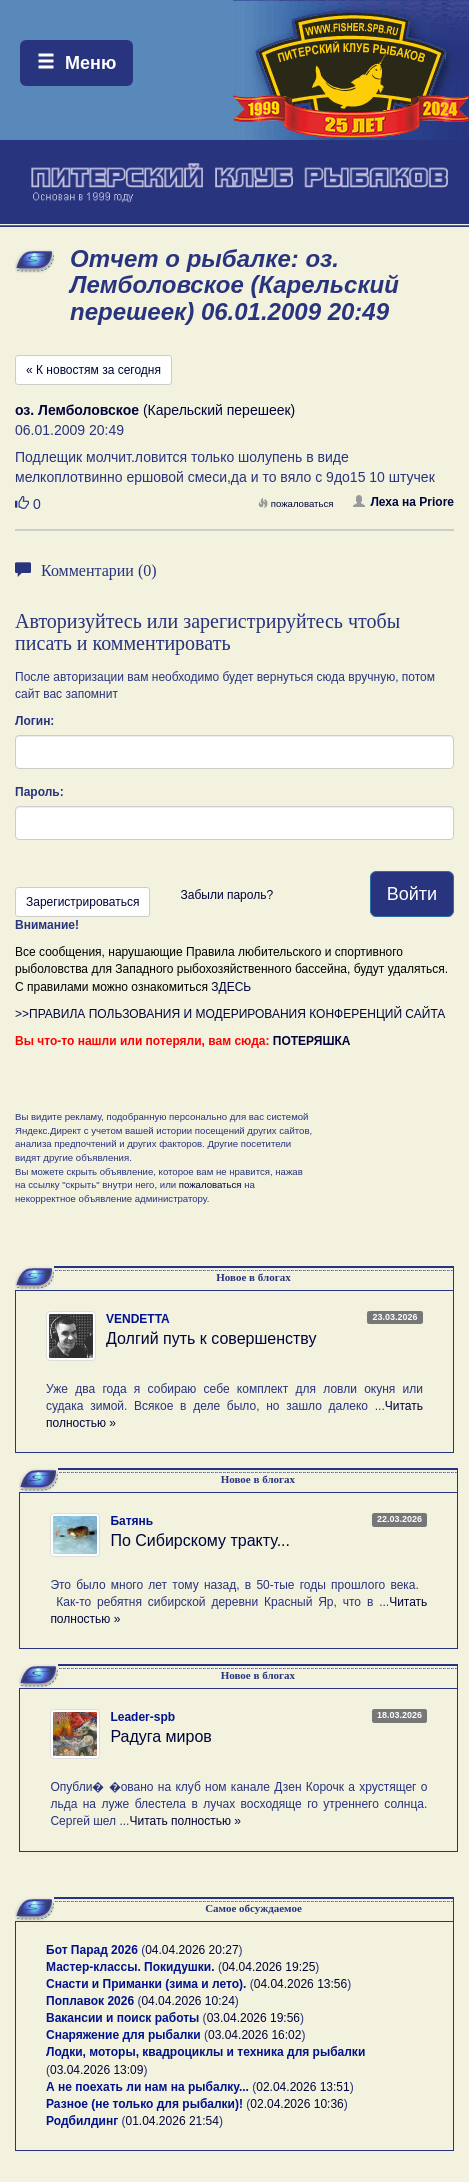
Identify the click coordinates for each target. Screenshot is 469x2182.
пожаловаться (296, 503)
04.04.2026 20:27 (191, 1950)
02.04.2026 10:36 (296, 2104)
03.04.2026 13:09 (96, 2070)
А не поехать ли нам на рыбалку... (147, 2087)
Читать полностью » (185, 1821)
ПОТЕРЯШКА (312, 1041)
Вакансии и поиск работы (122, 2018)
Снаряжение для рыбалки (123, 2035)
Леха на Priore (403, 502)
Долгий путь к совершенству (211, 1338)
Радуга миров (160, 1736)
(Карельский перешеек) (155, 410)
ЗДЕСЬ (231, 987)
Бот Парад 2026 (92, 1950)
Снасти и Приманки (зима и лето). (146, 1984)
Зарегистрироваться (82, 902)
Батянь (131, 1521)
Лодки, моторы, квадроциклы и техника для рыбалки (205, 2052)
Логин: (34, 721)
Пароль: (39, 792)
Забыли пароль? (226, 895)
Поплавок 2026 (90, 2001)
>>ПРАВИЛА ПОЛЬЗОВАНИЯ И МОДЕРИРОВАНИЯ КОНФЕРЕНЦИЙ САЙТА (230, 1014)
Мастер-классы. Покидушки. (130, 1967)
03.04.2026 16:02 (254, 2035)
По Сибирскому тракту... (200, 1540)
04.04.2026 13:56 (300, 1984)
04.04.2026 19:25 (268, 1967)
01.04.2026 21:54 (172, 2121)
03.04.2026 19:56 (253, 2018)
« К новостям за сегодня (93, 370)
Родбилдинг (82, 2121)
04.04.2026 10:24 (187, 2001)
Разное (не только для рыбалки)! (144, 2104)
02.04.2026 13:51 (302, 2087)
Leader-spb (142, 1717)
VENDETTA (138, 1319)
